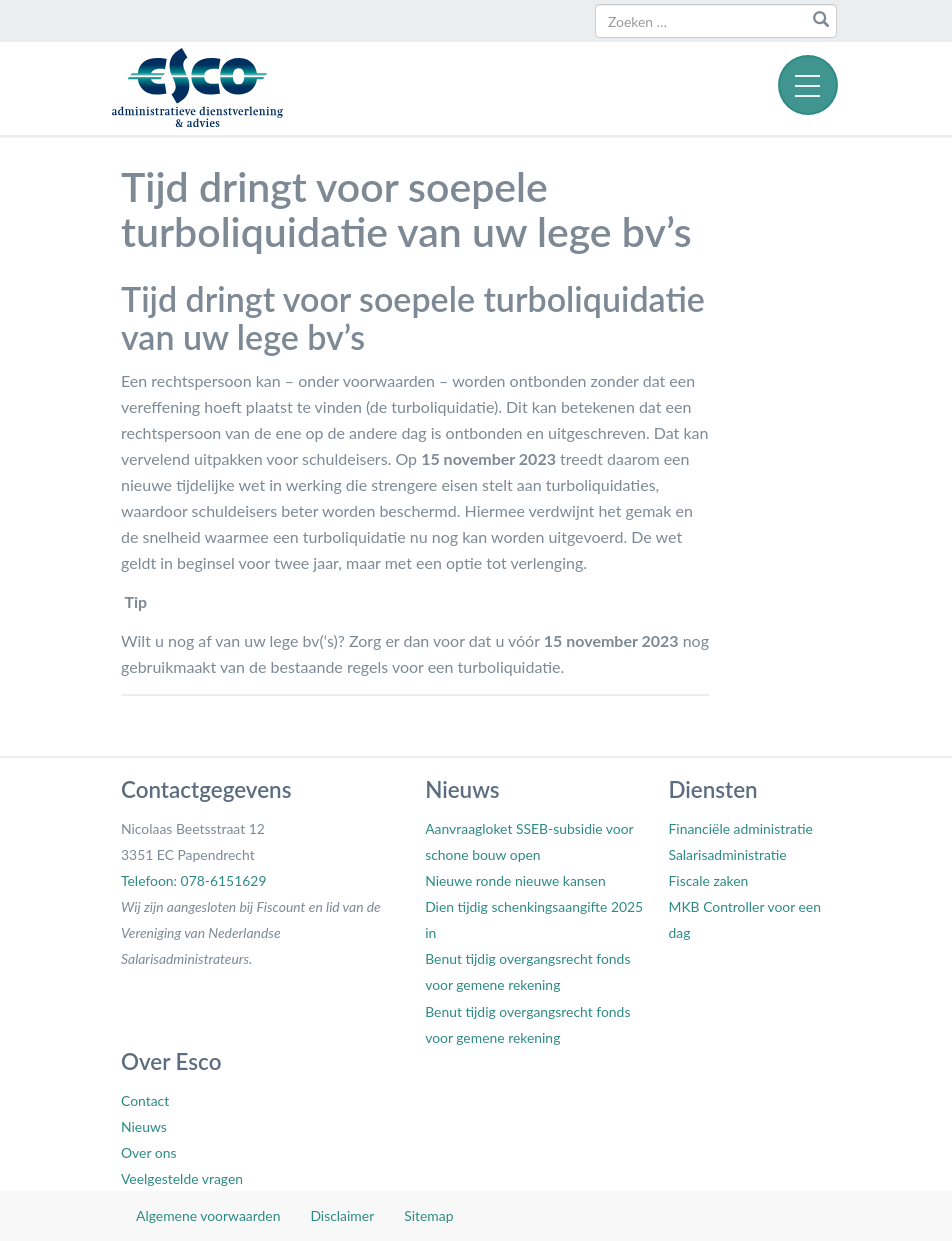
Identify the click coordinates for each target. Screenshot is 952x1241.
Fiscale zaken (708, 880)
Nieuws (144, 1126)
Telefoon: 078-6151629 (193, 880)
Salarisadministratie (727, 854)
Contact (145, 1100)
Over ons (148, 1152)
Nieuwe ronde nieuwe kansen (515, 880)
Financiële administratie (740, 828)
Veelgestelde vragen (182, 1178)
